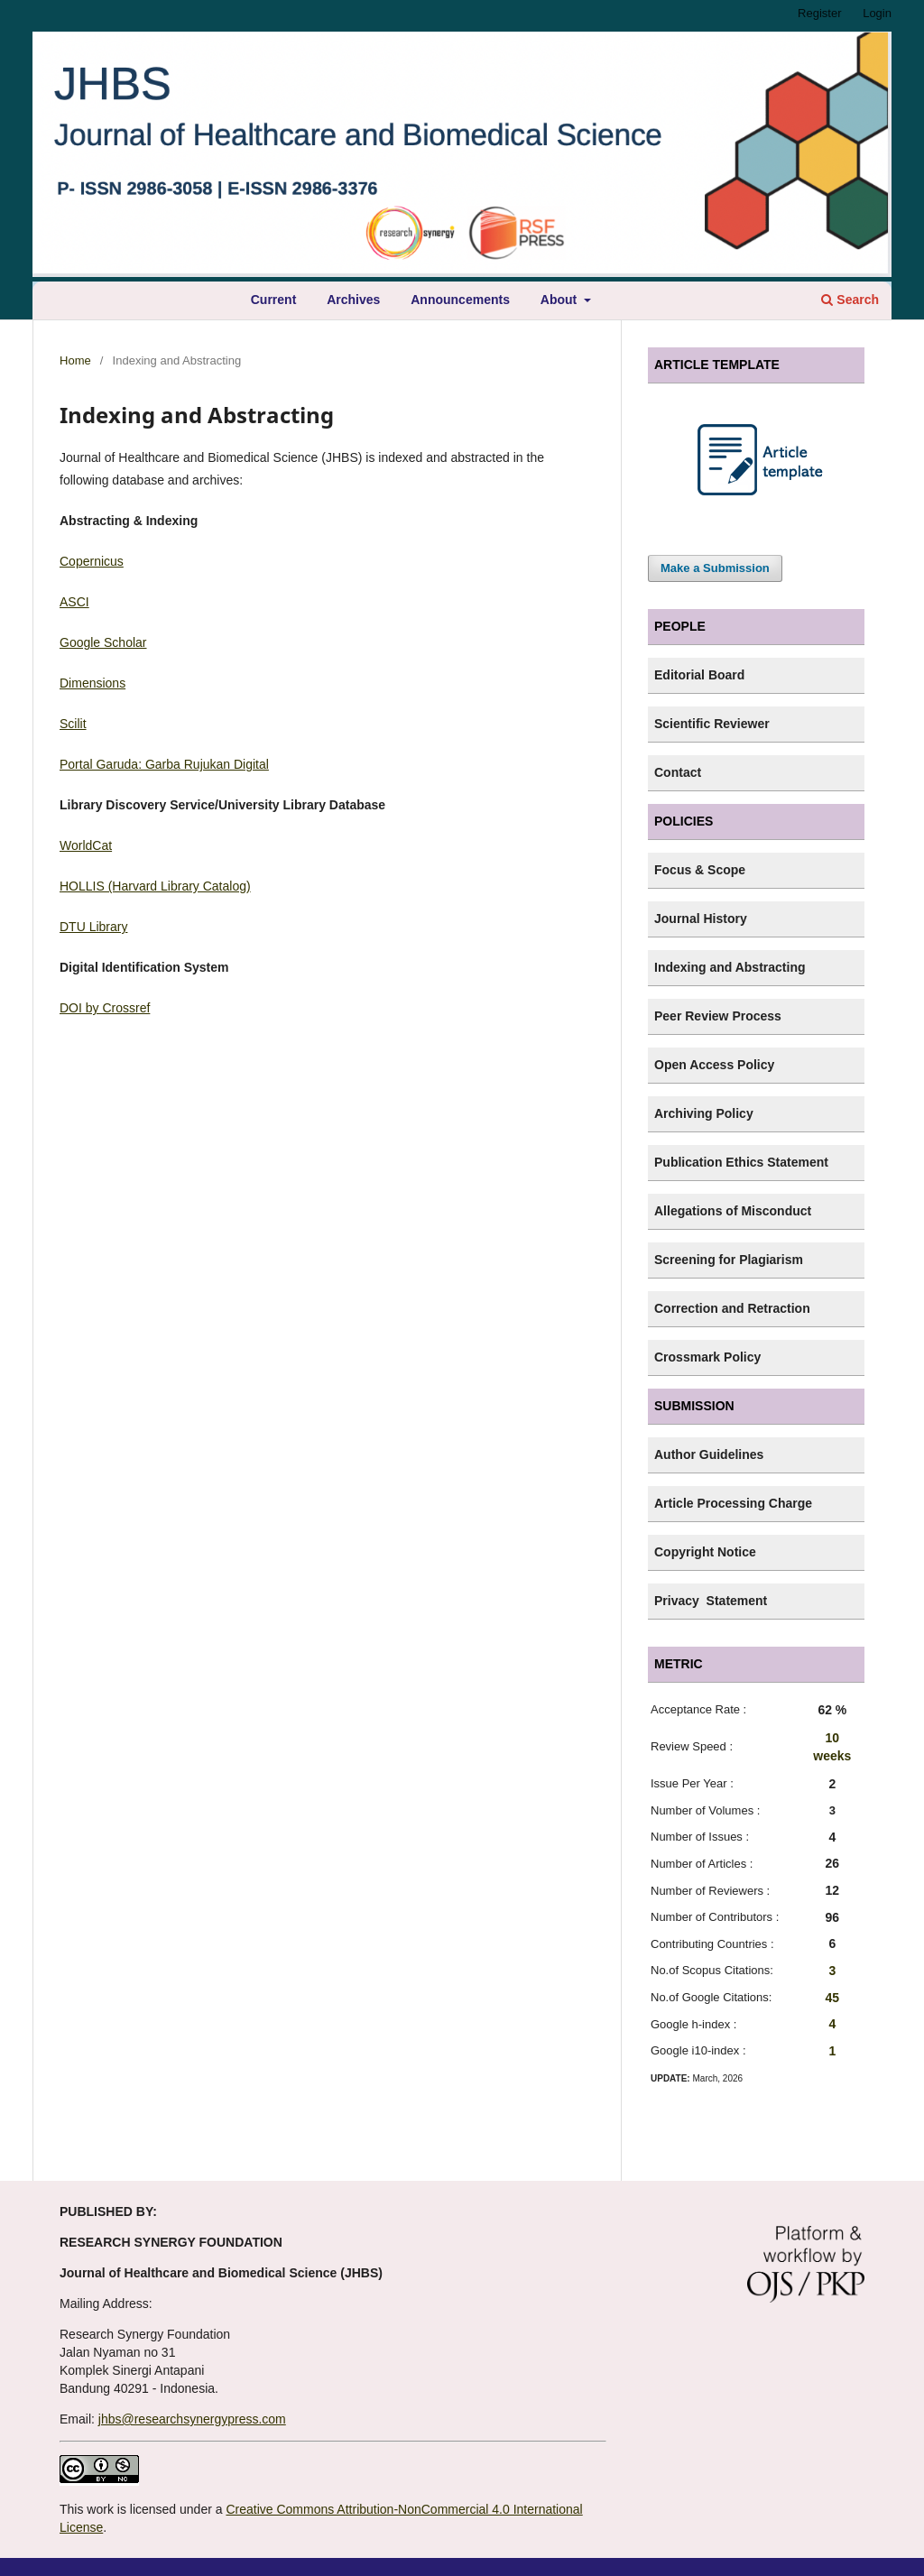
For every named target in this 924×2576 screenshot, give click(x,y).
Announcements (460, 299)
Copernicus (92, 561)
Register (819, 13)
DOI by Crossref (105, 1008)
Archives (353, 299)
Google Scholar (103, 642)
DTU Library (93, 926)
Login (877, 13)
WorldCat (86, 845)
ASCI (74, 602)
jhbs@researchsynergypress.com (192, 2419)
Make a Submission (715, 568)
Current (274, 299)
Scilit (73, 723)
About (560, 299)
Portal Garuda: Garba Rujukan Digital (164, 764)
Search (850, 299)
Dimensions (92, 683)
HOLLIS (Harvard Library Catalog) (155, 886)
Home (75, 360)
